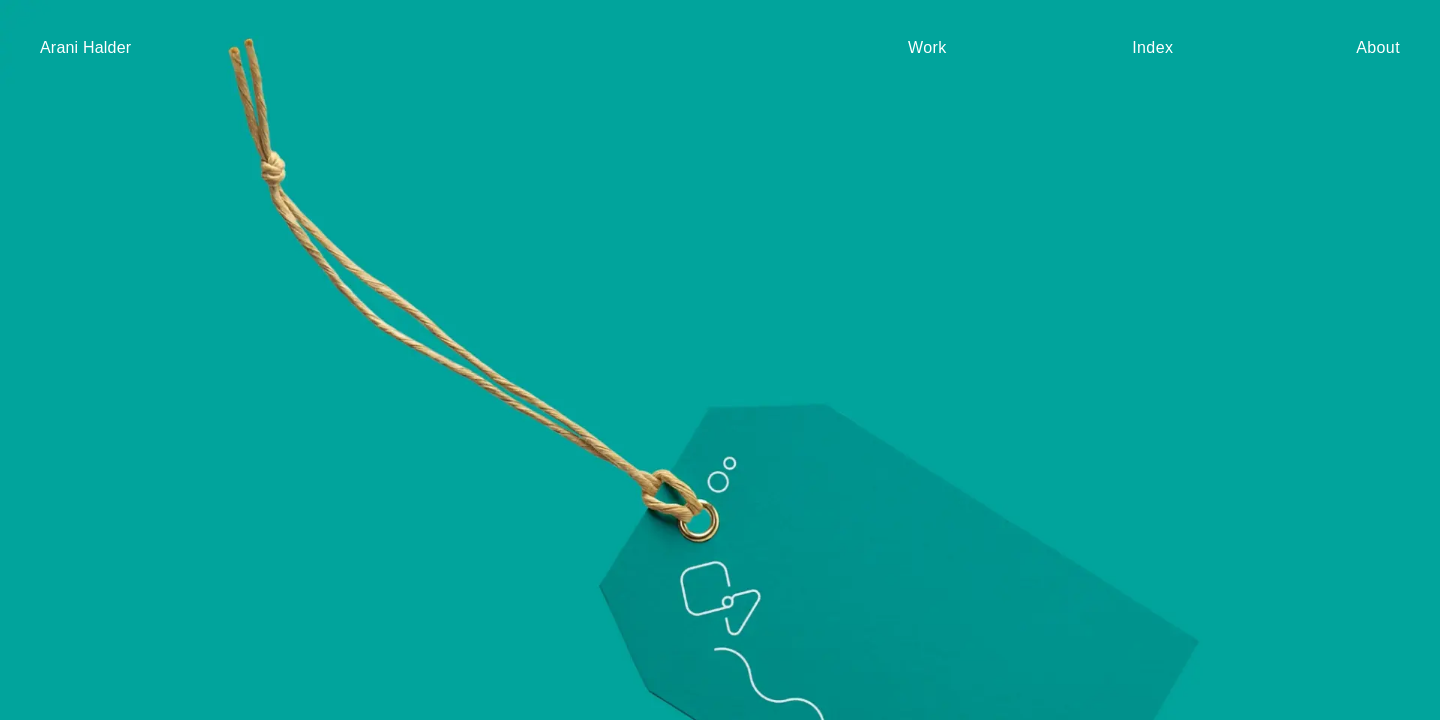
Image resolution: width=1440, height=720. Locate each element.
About (1378, 48)
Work (927, 48)
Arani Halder (85, 47)
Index (1152, 48)
